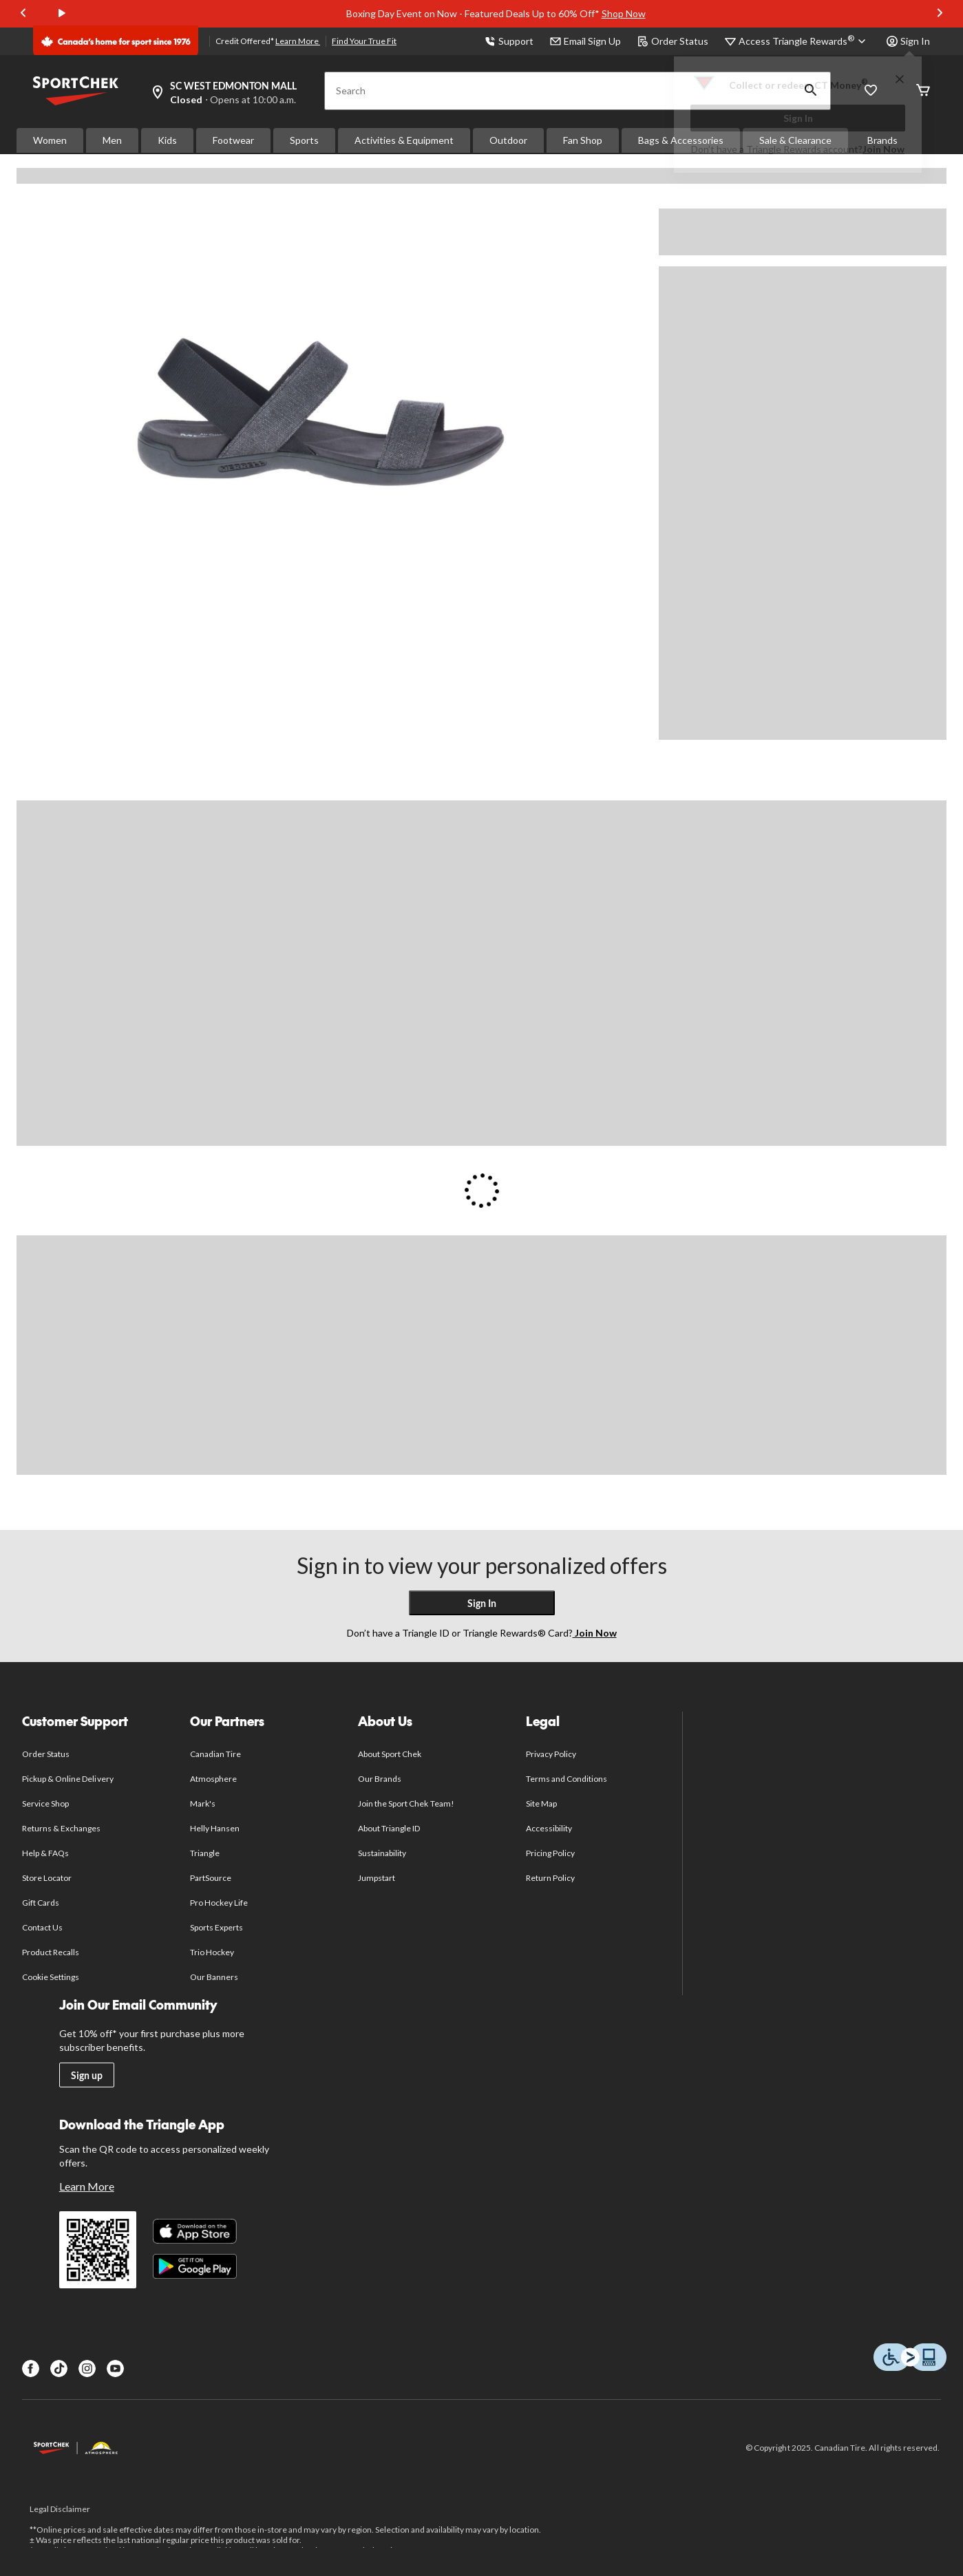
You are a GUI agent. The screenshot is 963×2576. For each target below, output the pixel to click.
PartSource (210, 1878)
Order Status (672, 41)
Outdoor (508, 140)
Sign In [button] (908, 41)
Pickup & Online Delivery (68, 1779)
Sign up (87, 2075)
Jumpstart (376, 1878)
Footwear (233, 140)
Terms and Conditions (567, 1779)
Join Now (883, 149)
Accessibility (549, 1828)
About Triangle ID (389, 1828)
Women (50, 140)
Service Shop (45, 1803)
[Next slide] (939, 14)
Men (112, 140)
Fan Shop (582, 140)
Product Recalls (51, 1952)
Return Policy (550, 1878)
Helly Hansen (215, 1828)
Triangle (205, 1853)
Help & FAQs (45, 1853)
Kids (167, 140)
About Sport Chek (390, 1754)
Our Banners (214, 1977)
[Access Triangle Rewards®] (804, 41)
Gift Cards (40, 1902)
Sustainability (382, 1853)
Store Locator (47, 1878)
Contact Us (42, 1927)
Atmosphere (213, 1779)
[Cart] (923, 91)
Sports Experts (217, 1927)
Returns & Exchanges (61, 1828)
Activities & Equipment (404, 140)
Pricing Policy (550, 1853)
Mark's (202, 1803)
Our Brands (379, 1779)
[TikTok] (58, 2368)
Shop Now (624, 13)
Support (509, 41)
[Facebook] (30, 2368)
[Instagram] (87, 2368)
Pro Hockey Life (219, 1902)
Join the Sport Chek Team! (406, 1803)
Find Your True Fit (364, 41)
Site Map (541, 1803)
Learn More (297, 41)
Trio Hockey (212, 1952)
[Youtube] (115, 2368)
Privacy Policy (551, 1754)
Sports (304, 140)
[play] (62, 14)
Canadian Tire (216, 1754)
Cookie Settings (50, 1977)
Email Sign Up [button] (585, 41)
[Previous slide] (23, 14)
